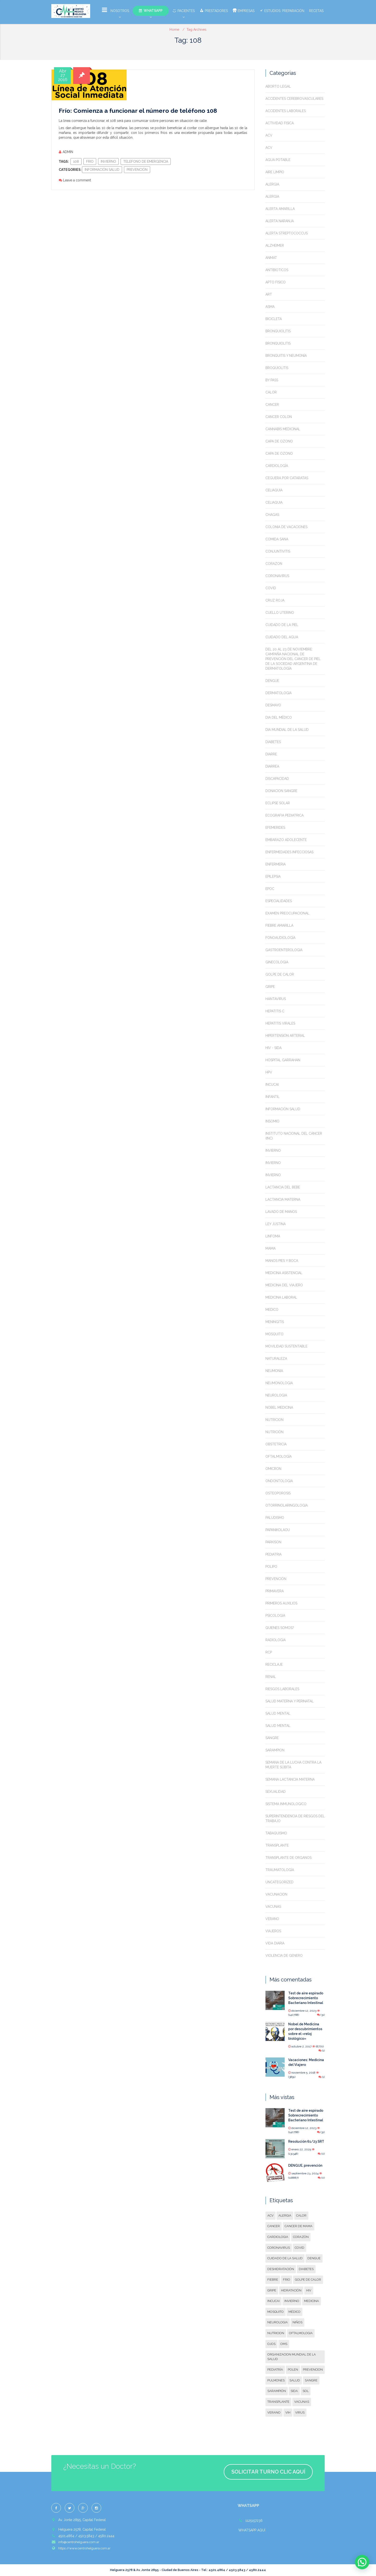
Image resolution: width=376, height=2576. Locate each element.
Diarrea (272, 766)
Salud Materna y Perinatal (289, 1701)
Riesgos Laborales (282, 1689)
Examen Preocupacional (287, 913)
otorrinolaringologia (286, 1505)
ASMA (270, 307)
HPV (268, 1072)
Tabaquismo (276, 1833)
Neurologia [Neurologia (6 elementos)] (277, 2322)
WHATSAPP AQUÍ (251, 2530)
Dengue (272, 681)
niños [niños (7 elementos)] (297, 2322)
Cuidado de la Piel (281, 625)
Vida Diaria (274, 1943)
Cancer (272, 404)
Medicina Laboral (281, 1297)
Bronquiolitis (278, 331)
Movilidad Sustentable (286, 1346)
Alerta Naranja (279, 221)
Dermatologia (278, 693)
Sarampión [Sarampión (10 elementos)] (276, 2391)
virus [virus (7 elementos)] (300, 2412)
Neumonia (274, 1371)
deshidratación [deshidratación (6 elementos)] (280, 2269)
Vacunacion (276, 1894)
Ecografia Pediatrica (284, 815)
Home (174, 29)
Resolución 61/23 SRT (306, 2141)
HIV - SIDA (273, 1048)
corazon (273, 564)
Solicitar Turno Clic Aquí (267, 2472)
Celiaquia (273, 490)
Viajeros (273, 1931)
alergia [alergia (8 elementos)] (284, 2215)
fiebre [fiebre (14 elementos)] (272, 2279)
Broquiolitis (276, 368)
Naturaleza (276, 1358)
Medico (271, 1310)
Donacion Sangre (281, 791)
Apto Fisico (275, 282)
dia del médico (278, 717)
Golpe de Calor (279, 974)
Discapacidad (277, 779)
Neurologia (276, 1395)
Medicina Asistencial (283, 1273)
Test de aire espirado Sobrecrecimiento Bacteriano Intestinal (305, 1998)
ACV (268, 135)
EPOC (269, 889)
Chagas (272, 515)
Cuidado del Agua (281, 637)
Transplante (277, 1845)
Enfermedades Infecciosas (289, 852)
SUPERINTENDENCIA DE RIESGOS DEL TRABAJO (295, 1818)
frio (90, 161)
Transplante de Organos (288, 1858)
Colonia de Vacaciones (286, 527)
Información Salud (102, 170)
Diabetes (273, 742)
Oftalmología (278, 1456)
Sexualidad (275, 1792)
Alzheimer (274, 245)
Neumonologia (279, 1383)
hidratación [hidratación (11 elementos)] (291, 2290)
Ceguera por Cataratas (286, 478)
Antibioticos (276, 270)
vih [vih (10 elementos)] (287, 2412)
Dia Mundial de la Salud (287, 730)
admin (66, 152)
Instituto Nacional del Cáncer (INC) (293, 1136)
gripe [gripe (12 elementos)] (271, 2290)
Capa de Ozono (279, 453)
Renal (270, 1677)
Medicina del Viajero (284, 1285)
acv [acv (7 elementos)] (270, 2215)
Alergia (272, 184)
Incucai (272, 1084)
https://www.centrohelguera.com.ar (81, 2548)
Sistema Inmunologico (285, 1804)
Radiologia (275, 1640)
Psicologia (275, 1615)
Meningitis (274, 1322)
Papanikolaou (277, 1530)
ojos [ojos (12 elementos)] (271, 2344)
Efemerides (275, 827)
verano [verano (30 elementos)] (274, 2412)
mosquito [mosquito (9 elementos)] (275, 2312)
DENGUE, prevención (305, 2165)
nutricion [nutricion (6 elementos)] (275, 2333)
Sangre (272, 1738)
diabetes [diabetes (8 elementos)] (306, 2269)
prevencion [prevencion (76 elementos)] (313, 2369)
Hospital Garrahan (282, 1060)
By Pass (271, 380)
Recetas (316, 11)
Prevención (137, 170)
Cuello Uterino (279, 612)
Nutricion (274, 1420)
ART (268, 294)
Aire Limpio (274, 172)
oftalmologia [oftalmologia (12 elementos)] (301, 2333)
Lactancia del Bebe (282, 1187)
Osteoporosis (278, 1493)
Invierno (273, 1150)
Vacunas (273, 1906)
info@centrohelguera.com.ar (75, 2542)
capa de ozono (279, 441)
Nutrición (274, 1432)
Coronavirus (277, 576)
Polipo (271, 1566)
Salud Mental (277, 1713)
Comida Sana (276, 539)
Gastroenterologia (283, 950)
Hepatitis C (274, 1011)
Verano (272, 1919)
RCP (268, 1652)
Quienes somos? (279, 1628)
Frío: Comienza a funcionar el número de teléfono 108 (138, 110)
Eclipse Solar (277, 803)
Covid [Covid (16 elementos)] (299, 2247)
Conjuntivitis (277, 551)
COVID (270, 588)
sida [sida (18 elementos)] (294, 2391)
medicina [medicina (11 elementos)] (311, 2301)
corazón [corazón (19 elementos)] (301, 2237)
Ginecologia (276, 962)
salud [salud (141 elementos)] (294, 2380)
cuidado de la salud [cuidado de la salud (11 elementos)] (285, 2258)
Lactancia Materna (282, 1199)
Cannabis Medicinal (282, 429)
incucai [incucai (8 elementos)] (273, 2301)
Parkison (273, 1542)
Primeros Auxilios (281, 1603)
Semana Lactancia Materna (290, 1779)
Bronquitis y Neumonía (286, 356)
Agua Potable (277, 160)
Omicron (273, 1469)
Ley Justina (275, 1224)
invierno (108, 161)
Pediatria (273, 1554)
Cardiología (276, 466)
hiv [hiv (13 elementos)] (308, 2290)
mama (270, 1248)
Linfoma (272, 1236)
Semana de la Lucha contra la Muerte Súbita (293, 1764)
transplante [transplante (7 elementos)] (278, 2401)
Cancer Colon (278, 417)
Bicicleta (273, 319)
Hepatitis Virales (280, 1023)
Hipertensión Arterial (285, 1036)
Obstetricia (276, 1444)
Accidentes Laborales (285, 111)
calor (271, 392)
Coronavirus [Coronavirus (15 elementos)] (278, 2247)
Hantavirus (275, 999)
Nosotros (120, 11)
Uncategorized (279, 1882)
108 (76, 161)
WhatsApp (153, 12)
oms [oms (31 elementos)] (283, 2344)
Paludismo (274, 1518)
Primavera (274, 1591)
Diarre (271, 754)
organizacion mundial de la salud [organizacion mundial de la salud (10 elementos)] (291, 2357)
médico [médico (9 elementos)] (294, 2312)
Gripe (270, 987)
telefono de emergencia (145, 161)
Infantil (272, 1097)
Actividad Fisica (279, 123)
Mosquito (274, 1334)
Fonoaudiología (280, 938)
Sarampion (274, 1750)
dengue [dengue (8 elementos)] (314, 2258)
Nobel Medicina (279, 1407)
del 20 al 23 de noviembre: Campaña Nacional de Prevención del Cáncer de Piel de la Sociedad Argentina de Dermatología (293, 658)
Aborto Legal (278, 86)
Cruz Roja (274, 600)
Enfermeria (275, 864)
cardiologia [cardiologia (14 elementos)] (277, 2237)
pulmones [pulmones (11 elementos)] (276, 2380)
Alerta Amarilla (280, 209)
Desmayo (273, 705)
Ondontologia (279, 1481)
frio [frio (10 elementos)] (286, 2279)
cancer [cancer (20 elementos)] (273, 2226)
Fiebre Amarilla (279, 925)
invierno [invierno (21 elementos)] (291, 2301)
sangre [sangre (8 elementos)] (311, 2380)
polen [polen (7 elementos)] (293, 2369)
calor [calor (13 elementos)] (301, 2215)
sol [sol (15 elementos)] (306, 2391)
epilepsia (273, 876)
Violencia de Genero (284, 1955)
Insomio (272, 1121)
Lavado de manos (281, 1212)
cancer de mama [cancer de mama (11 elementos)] (298, 2226)
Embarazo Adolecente (286, 840)
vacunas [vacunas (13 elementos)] (301, 2401)
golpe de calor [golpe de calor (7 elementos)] (308, 2279)
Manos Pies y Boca (281, 1261)
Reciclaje (274, 1664)
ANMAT (271, 258)
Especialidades (278, 901)
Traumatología (279, 1870)
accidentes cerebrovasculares (294, 99)
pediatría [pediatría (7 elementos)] (275, 2369)
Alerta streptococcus (286, 233)
